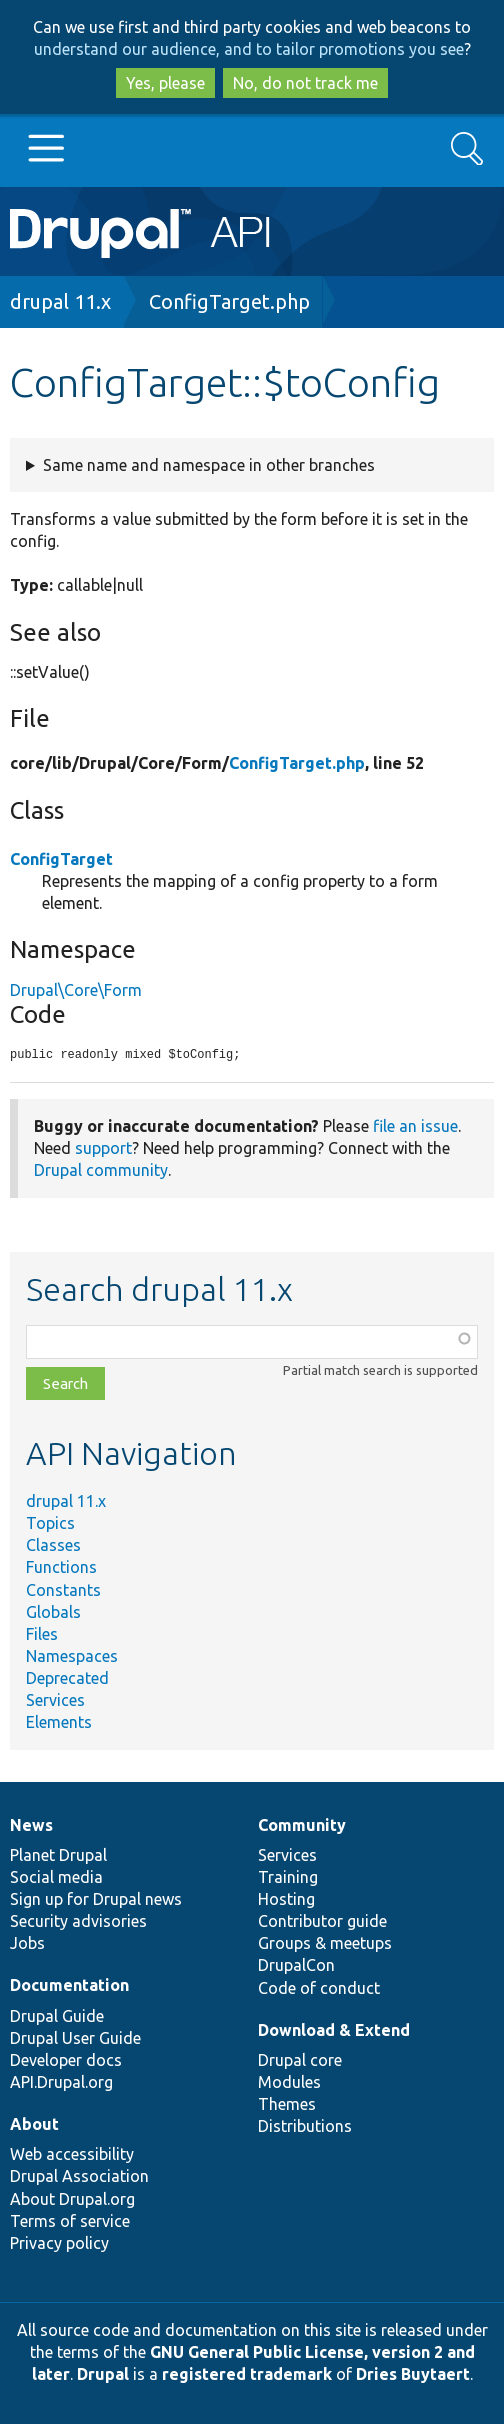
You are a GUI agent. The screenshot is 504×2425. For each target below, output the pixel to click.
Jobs (27, 1944)
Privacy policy (59, 2244)
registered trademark (247, 2375)
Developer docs (66, 2061)
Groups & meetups (325, 1944)
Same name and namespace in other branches (209, 465)
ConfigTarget (61, 859)
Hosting (286, 1900)
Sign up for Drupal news (96, 1900)
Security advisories (78, 1922)
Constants (63, 1591)
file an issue (415, 1127)
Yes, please (165, 83)
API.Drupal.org (61, 2083)
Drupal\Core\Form (76, 990)
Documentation (69, 1986)
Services (55, 1701)
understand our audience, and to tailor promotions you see (249, 49)
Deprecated (67, 1679)
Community (302, 1826)
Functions (61, 1568)
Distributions (305, 2127)
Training (288, 1878)
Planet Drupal (58, 1856)
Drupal (103, 2375)
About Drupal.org (72, 2200)
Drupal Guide (57, 2017)
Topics (50, 1524)
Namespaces (72, 1657)
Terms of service (70, 2222)
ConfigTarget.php (229, 301)
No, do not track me (305, 83)
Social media (56, 1878)
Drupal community (101, 1171)
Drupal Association (79, 2177)
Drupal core (300, 2061)
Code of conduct (319, 1989)
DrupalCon (296, 1966)
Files (42, 1635)
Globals (53, 1613)
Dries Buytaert (413, 2375)
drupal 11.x (60, 301)
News (31, 1826)
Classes (53, 1546)
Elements (59, 1723)
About (34, 2125)
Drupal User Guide (75, 2039)
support (103, 1149)
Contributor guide (322, 1922)
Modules (289, 2083)
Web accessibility (72, 2155)
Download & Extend (334, 2031)
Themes (287, 2105)
